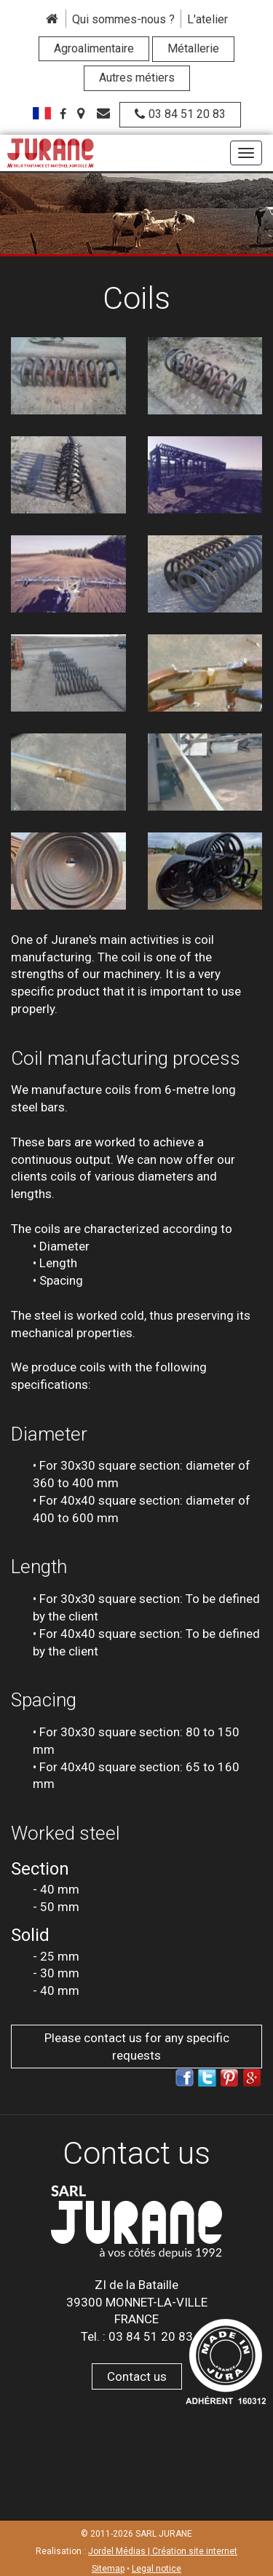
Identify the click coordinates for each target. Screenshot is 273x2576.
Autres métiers (137, 77)
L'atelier (207, 19)
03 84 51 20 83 (180, 114)
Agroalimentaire (94, 48)
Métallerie (193, 48)
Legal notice (156, 2569)
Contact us (137, 2376)
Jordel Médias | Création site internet (162, 2551)
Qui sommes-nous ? (123, 19)
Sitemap (108, 2569)
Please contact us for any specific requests (136, 2047)
